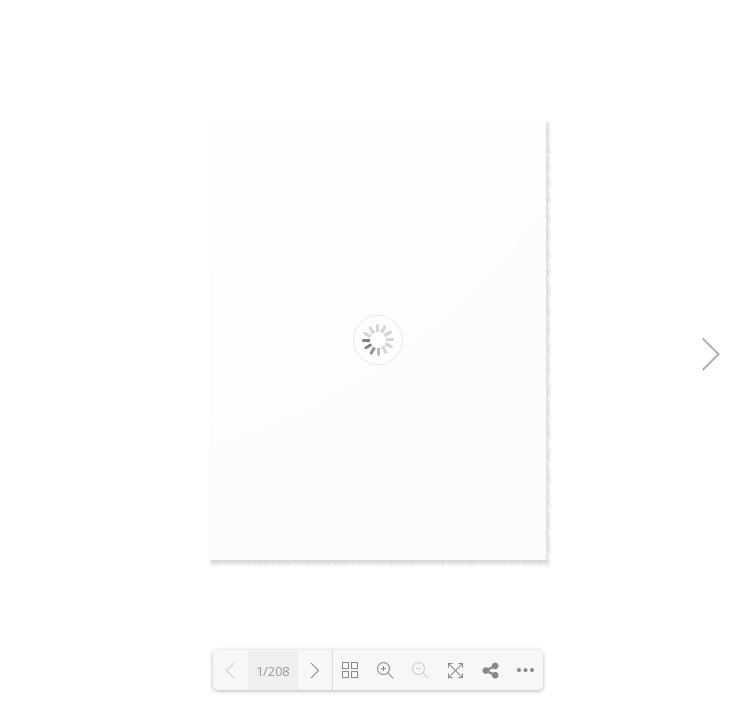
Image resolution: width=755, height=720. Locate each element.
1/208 (272, 671)
